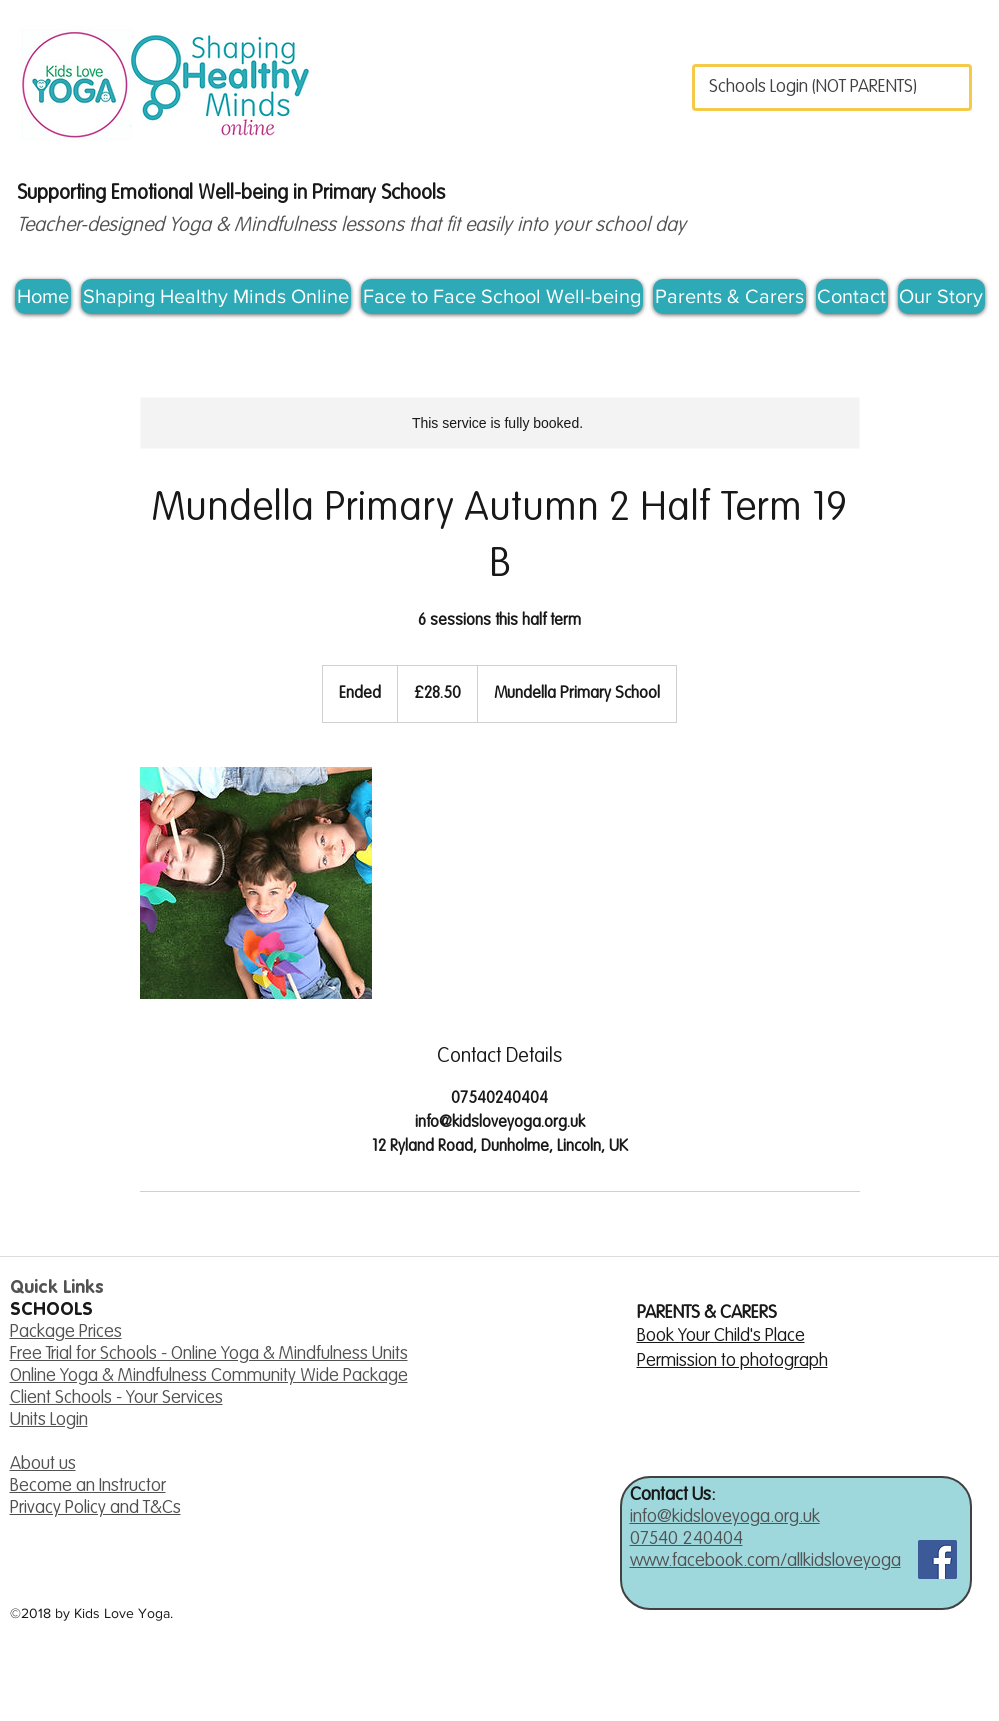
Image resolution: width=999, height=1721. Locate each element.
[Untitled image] (256, 883)
